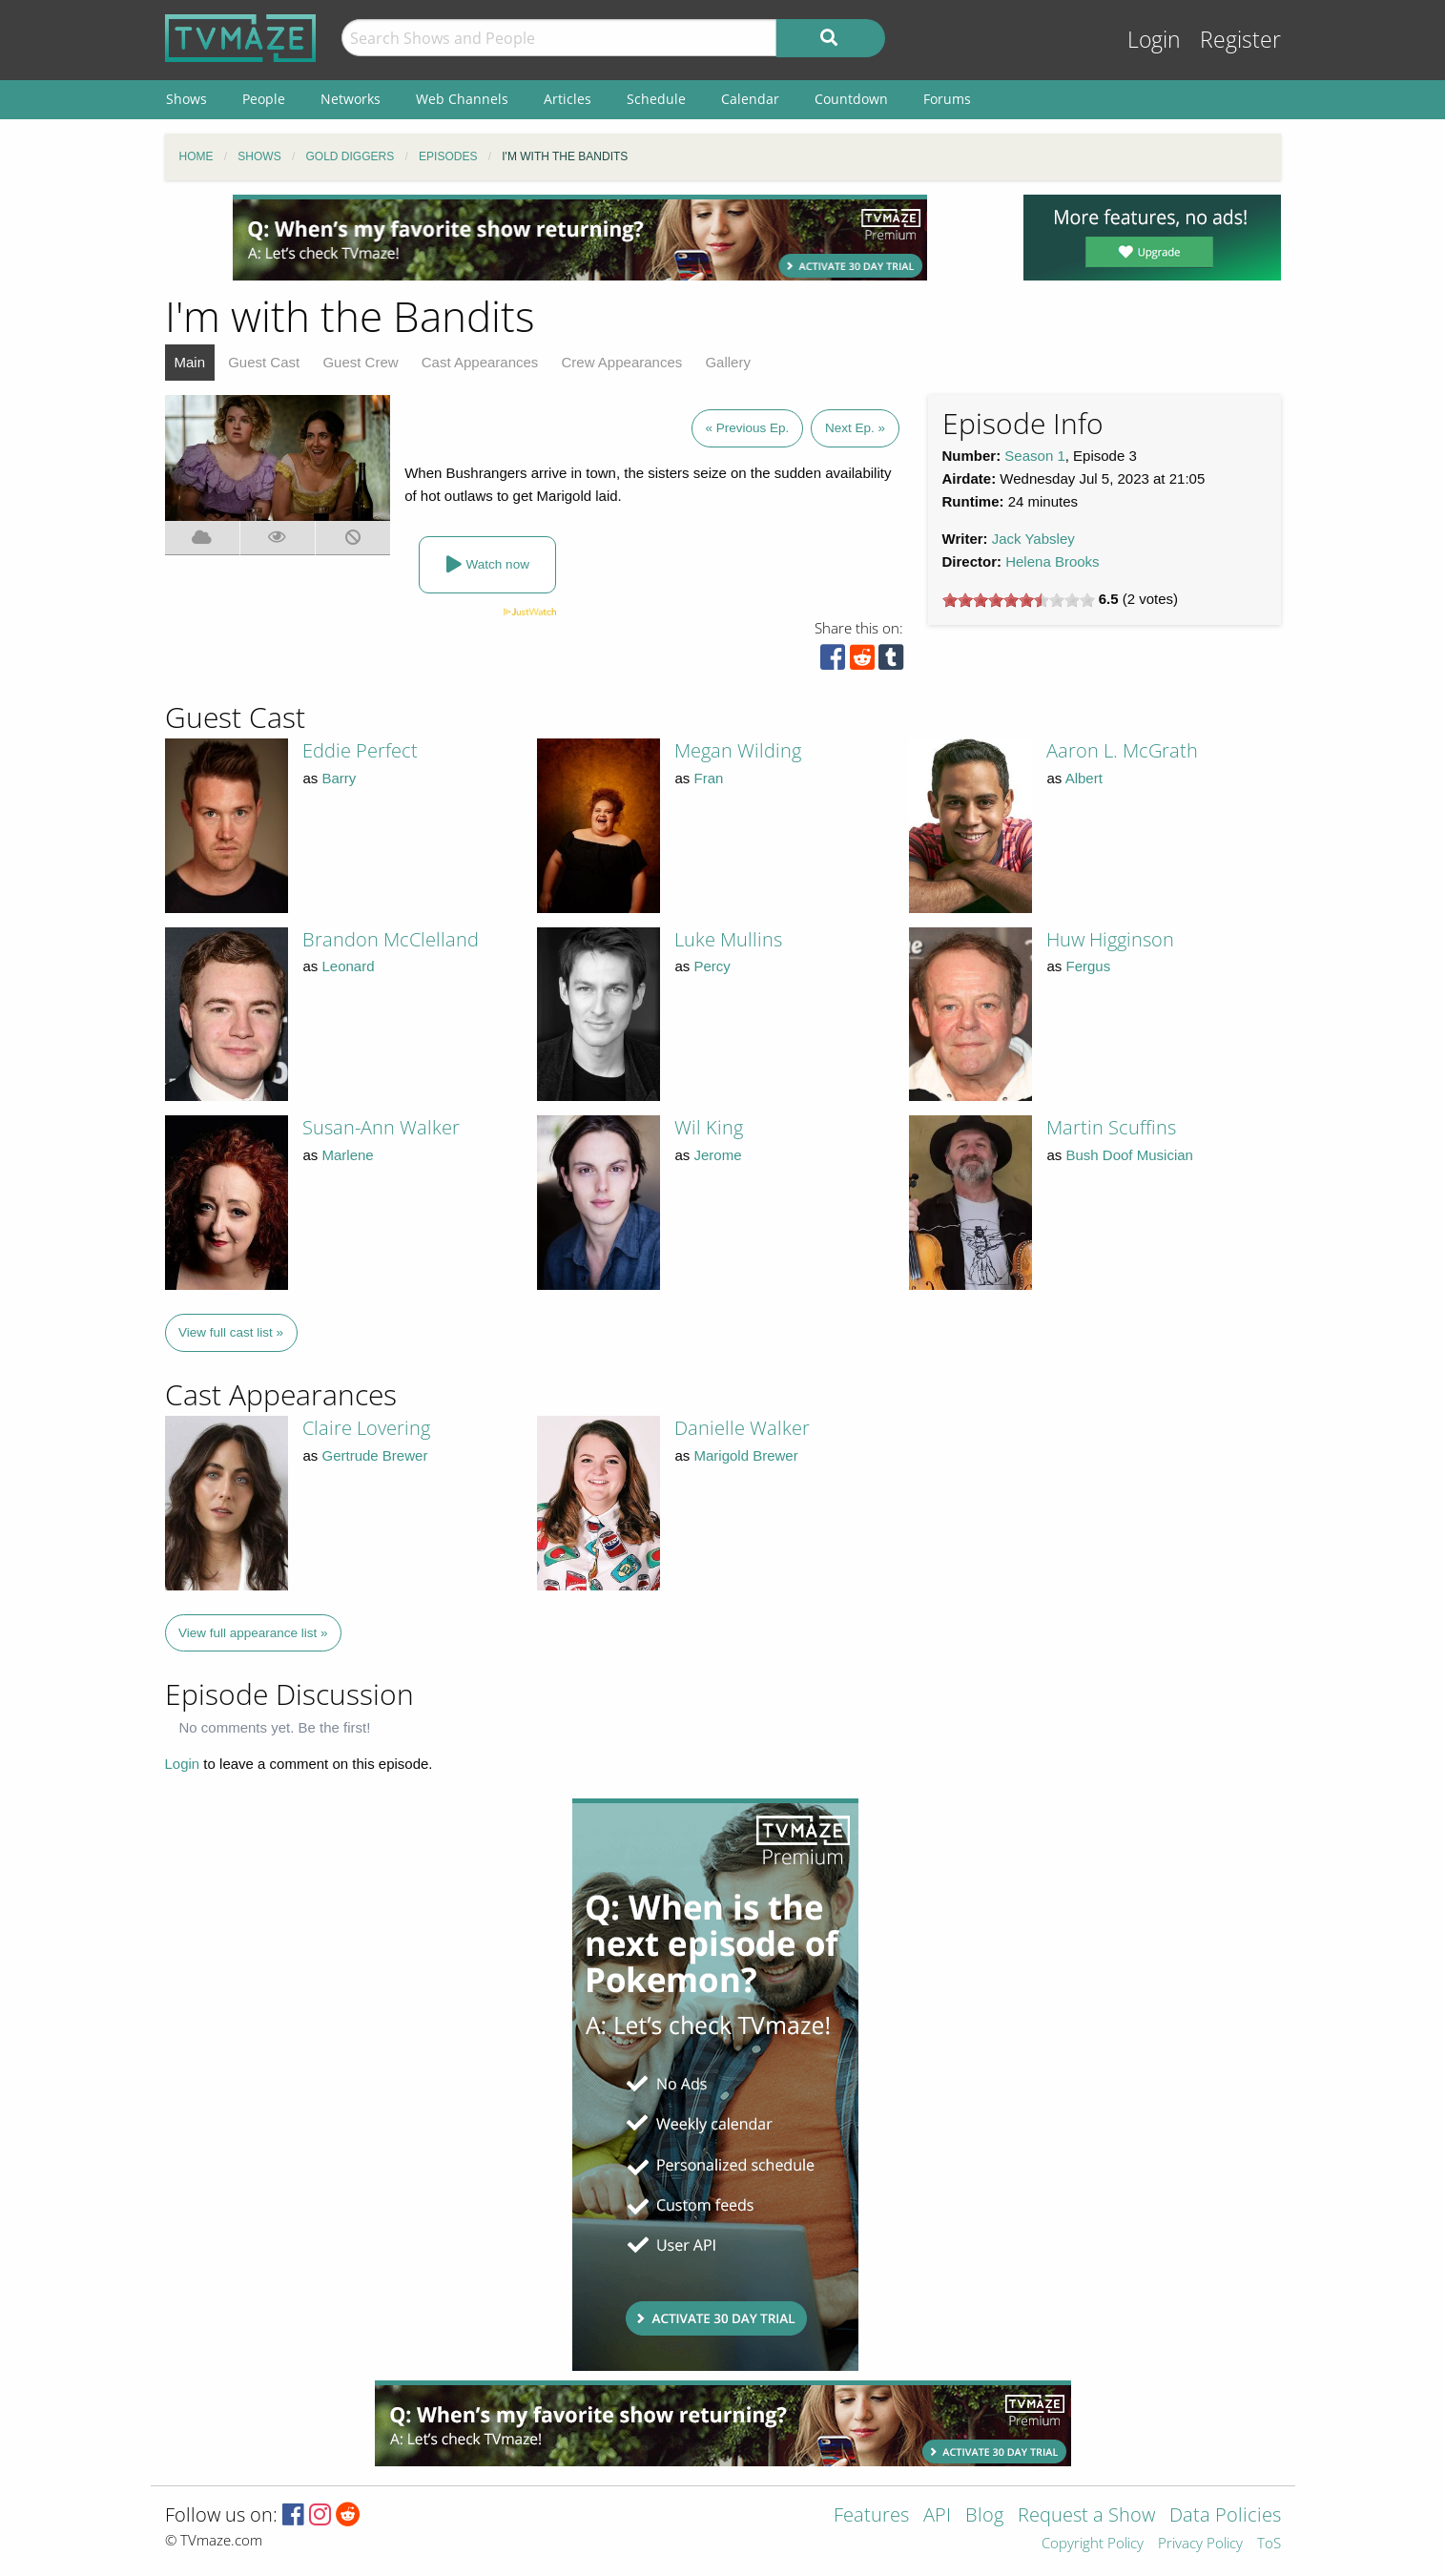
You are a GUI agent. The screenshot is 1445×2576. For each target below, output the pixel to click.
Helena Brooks (1052, 561)
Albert (1084, 778)
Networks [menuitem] (350, 99)
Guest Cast (263, 362)
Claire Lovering (366, 1428)
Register (1240, 39)
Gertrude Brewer (375, 1455)
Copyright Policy (1093, 2544)
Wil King (708, 1127)
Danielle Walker (742, 1428)
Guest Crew (360, 362)
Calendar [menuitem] (750, 99)
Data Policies (1225, 2516)
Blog (984, 2516)
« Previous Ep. (748, 428)
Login (1154, 39)
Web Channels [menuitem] (462, 99)
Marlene (348, 1155)
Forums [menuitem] (947, 99)
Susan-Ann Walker (381, 1127)
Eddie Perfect (360, 750)
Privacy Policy (1200, 2544)
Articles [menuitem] (567, 99)
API (937, 2516)
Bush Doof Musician (1129, 1155)
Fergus (1088, 966)
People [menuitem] (263, 99)
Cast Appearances (480, 362)
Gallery (728, 362)
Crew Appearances (622, 362)
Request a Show (1086, 2516)
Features (871, 2516)
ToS (1269, 2544)
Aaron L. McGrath (1122, 750)
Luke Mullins (728, 939)
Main (190, 362)
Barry (339, 778)
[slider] (1018, 600)
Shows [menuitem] (186, 99)
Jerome (718, 1155)
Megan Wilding (737, 750)
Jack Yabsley (1033, 538)
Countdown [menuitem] (851, 99)
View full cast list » (230, 1332)
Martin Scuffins (1111, 1127)
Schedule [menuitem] (656, 99)
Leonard (348, 966)
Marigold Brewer (746, 1455)
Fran (709, 778)
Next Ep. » (855, 428)
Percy (712, 966)
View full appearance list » (253, 1633)
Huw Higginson (1110, 939)
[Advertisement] (580, 237)
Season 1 (1034, 455)
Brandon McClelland (390, 939)
